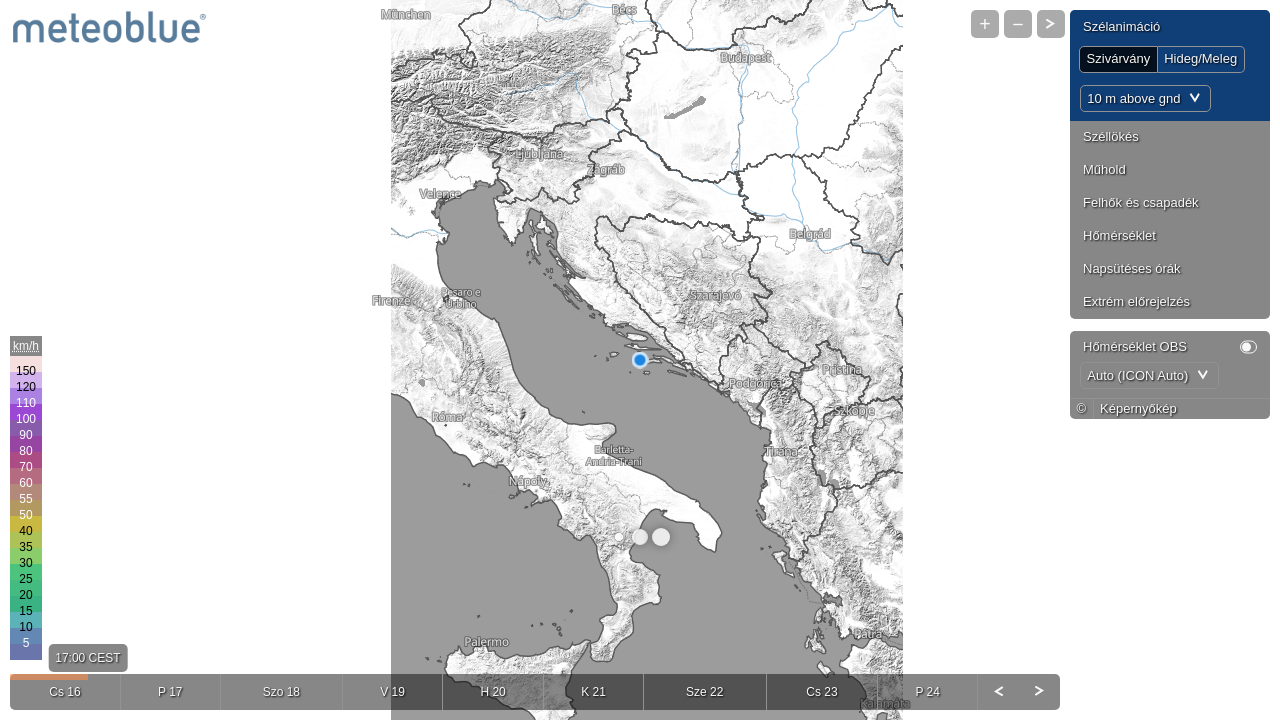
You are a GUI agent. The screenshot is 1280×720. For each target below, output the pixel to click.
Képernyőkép (1138, 408)
